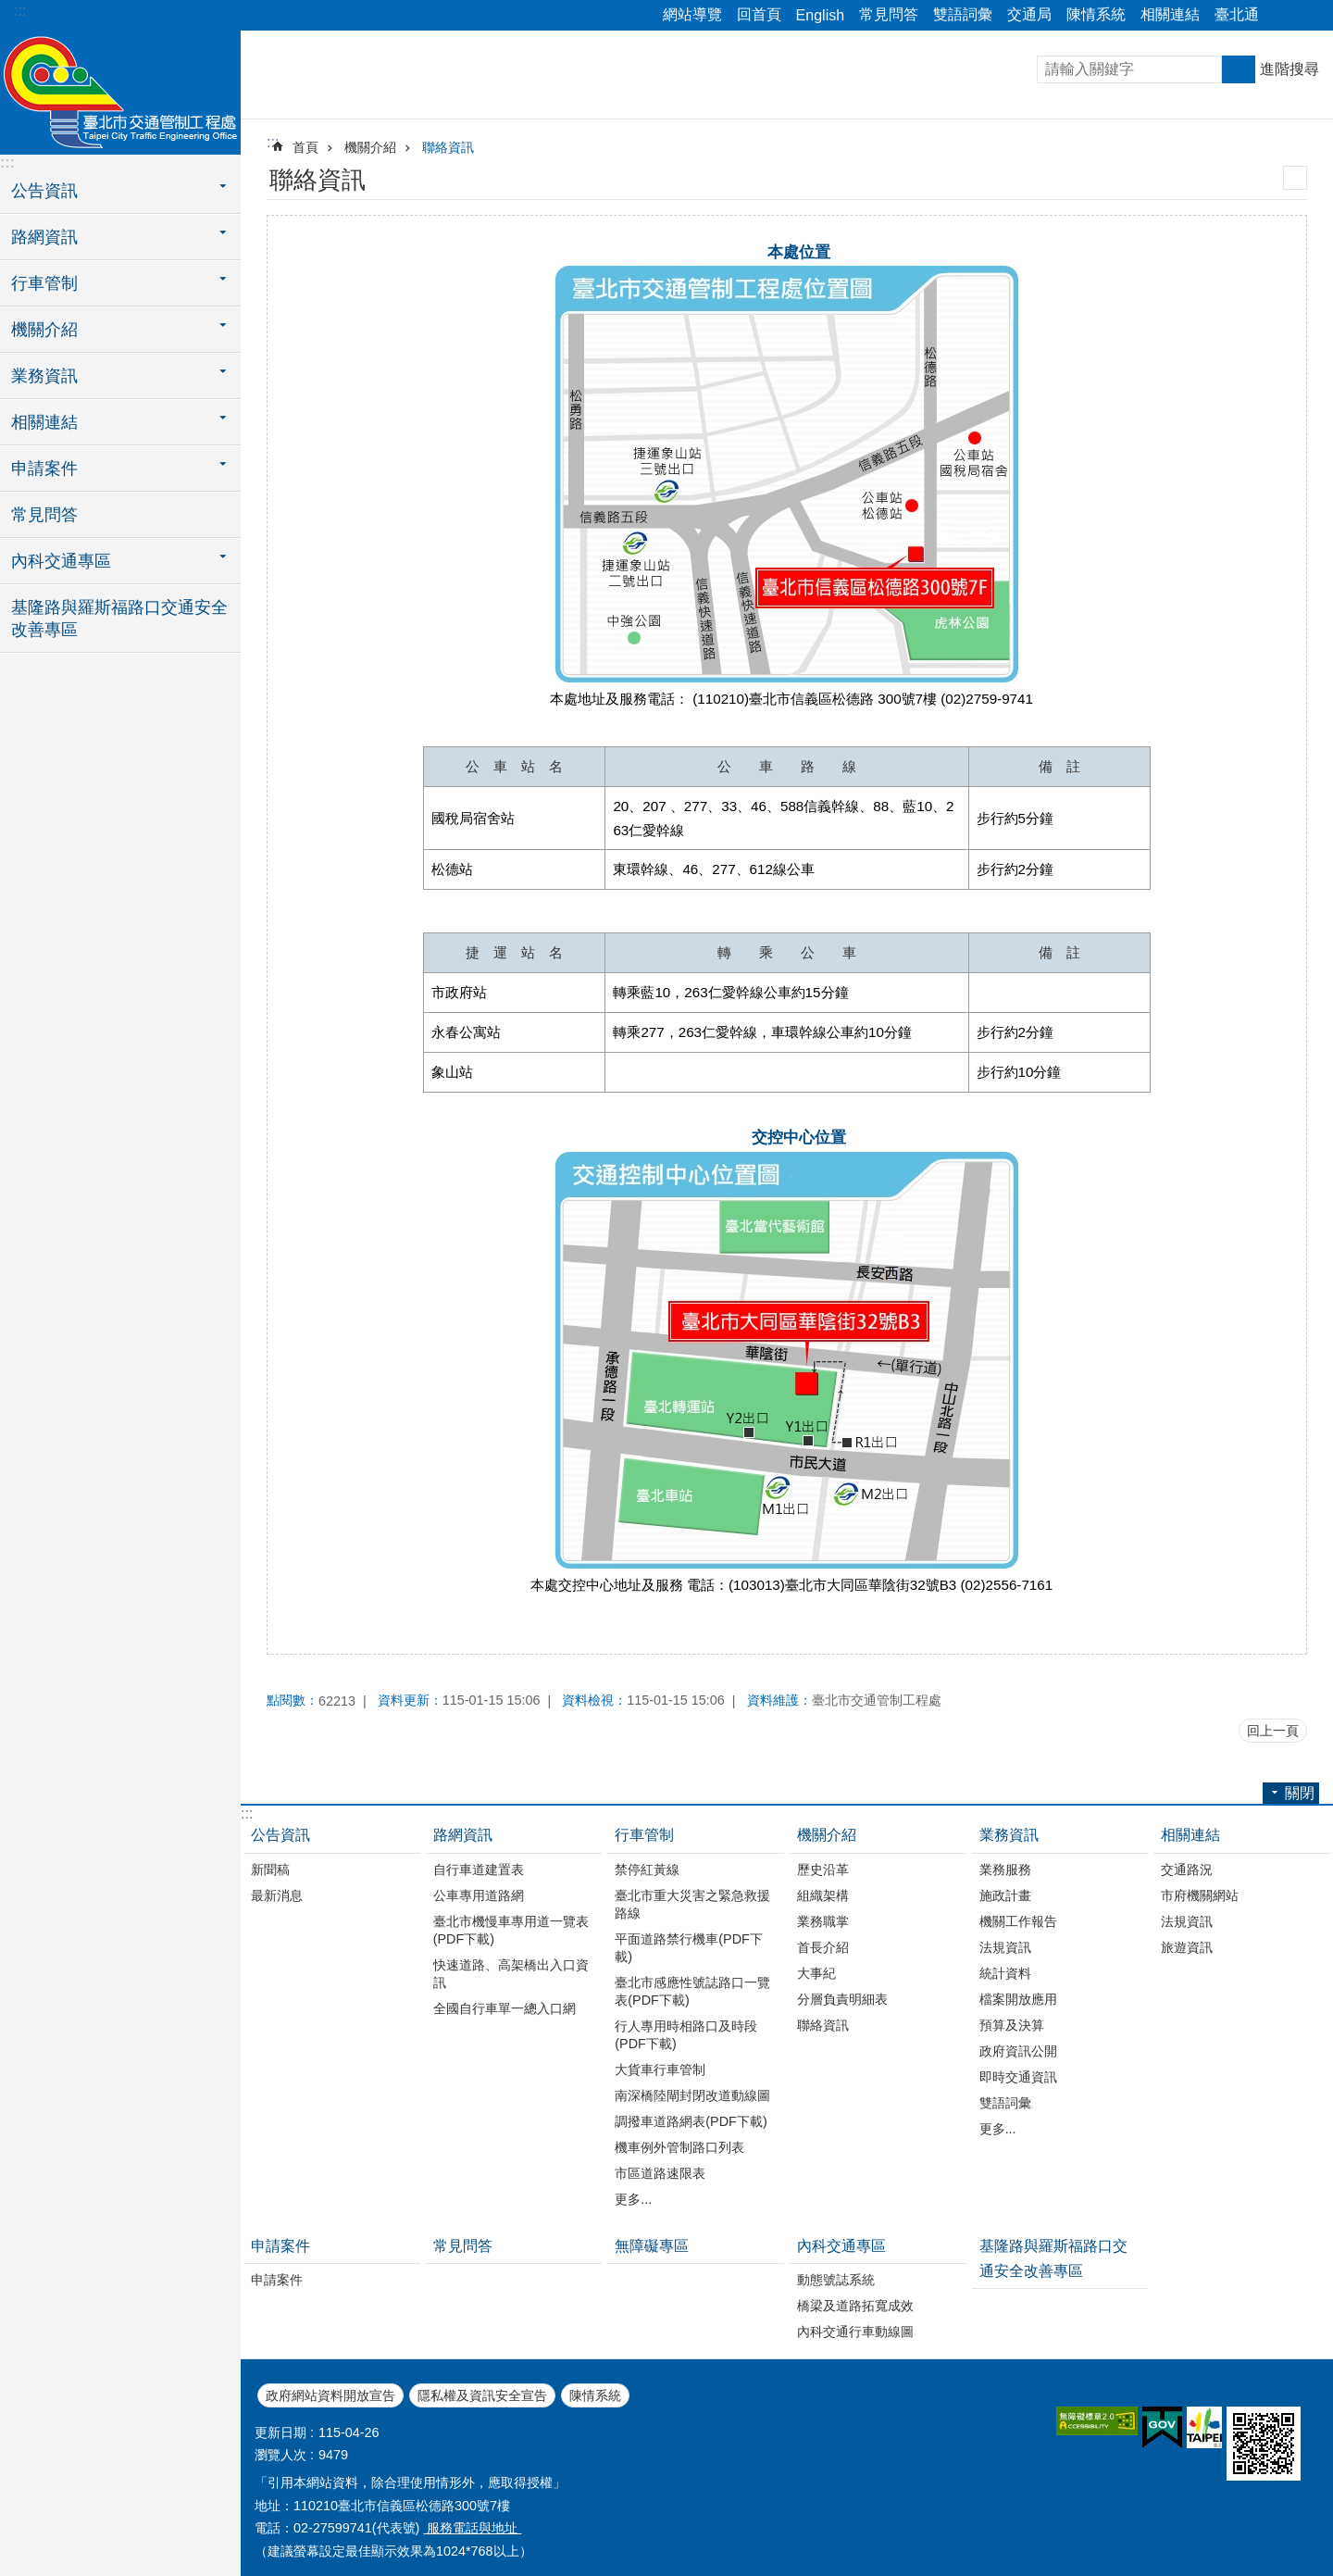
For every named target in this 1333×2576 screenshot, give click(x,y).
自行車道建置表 (478, 1869)
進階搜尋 (1289, 69)
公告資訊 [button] (44, 190)
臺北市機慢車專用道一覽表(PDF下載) (511, 1930)
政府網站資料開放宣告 (330, 2395)
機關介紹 (370, 147)
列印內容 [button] (1295, 178)
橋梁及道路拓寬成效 (855, 2305)
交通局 (1029, 14)
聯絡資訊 (448, 147)
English (820, 15)
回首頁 (759, 14)
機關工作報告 (1018, 1921)
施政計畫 (1005, 1895)
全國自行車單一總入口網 (504, 2008)
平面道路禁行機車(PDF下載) (689, 1948)
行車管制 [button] (44, 283)
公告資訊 (280, 1835)
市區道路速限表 (660, 2173)
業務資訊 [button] (44, 376)
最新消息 (277, 1895)
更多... (633, 2199)
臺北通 (1237, 14)
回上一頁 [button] (1273, 1730)
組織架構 (823, 1895)
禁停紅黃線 (647, 1869)
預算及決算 (1011, 2025)
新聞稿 (270, 1869)
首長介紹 (823, 1947)
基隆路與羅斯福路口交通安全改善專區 (119, 618)
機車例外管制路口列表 (679, 2147)
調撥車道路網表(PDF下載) (690, 2121)
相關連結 (1170, 14)
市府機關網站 (1200, 1895)
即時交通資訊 (1018, 2077)
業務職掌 (823, 1921)
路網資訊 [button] (44, 237)
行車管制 (644, 1835)
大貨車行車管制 (660, 2069)
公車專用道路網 (478, 1895)
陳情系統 (1096, 14)
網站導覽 (692, 14)
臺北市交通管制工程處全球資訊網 (120, 90)
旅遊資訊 (1187, 1947)
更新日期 (280, 2432)
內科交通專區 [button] (61, 561)
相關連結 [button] (44, 422)
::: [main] (273, 142)
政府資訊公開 (1018, 2051)
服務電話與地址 (472, 2527)
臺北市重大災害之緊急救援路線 (692, 1904)
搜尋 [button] (1238, 69)
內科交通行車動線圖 (855, 2331)
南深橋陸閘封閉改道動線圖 (692, 2095)
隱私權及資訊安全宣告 (482, 2395)
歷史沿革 (823, 1869)
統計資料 (1005, 1973)
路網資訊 (462, 1835)
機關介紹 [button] (44, 329)
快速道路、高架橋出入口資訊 (511, 1973)
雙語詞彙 (962, 14)
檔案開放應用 (1018, 1999)
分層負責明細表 (842, 1999)
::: (20, 11)
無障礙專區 (652, 2246)
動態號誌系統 (836, 2279)
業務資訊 (1009, 1835)
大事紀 (816, 1973)
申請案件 (280, 2246)
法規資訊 (1005, 1947)
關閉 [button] (1282, 16)
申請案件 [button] (44, 468)
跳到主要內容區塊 (9, 9)
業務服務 (1005, 1869)
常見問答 (888, 14)
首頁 (305, 147)
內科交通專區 (841, 2246)
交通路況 (1187, 1869)
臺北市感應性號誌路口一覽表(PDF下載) (692, 1991)
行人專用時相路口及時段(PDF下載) (686, 2035)
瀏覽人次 (280, 2454)
